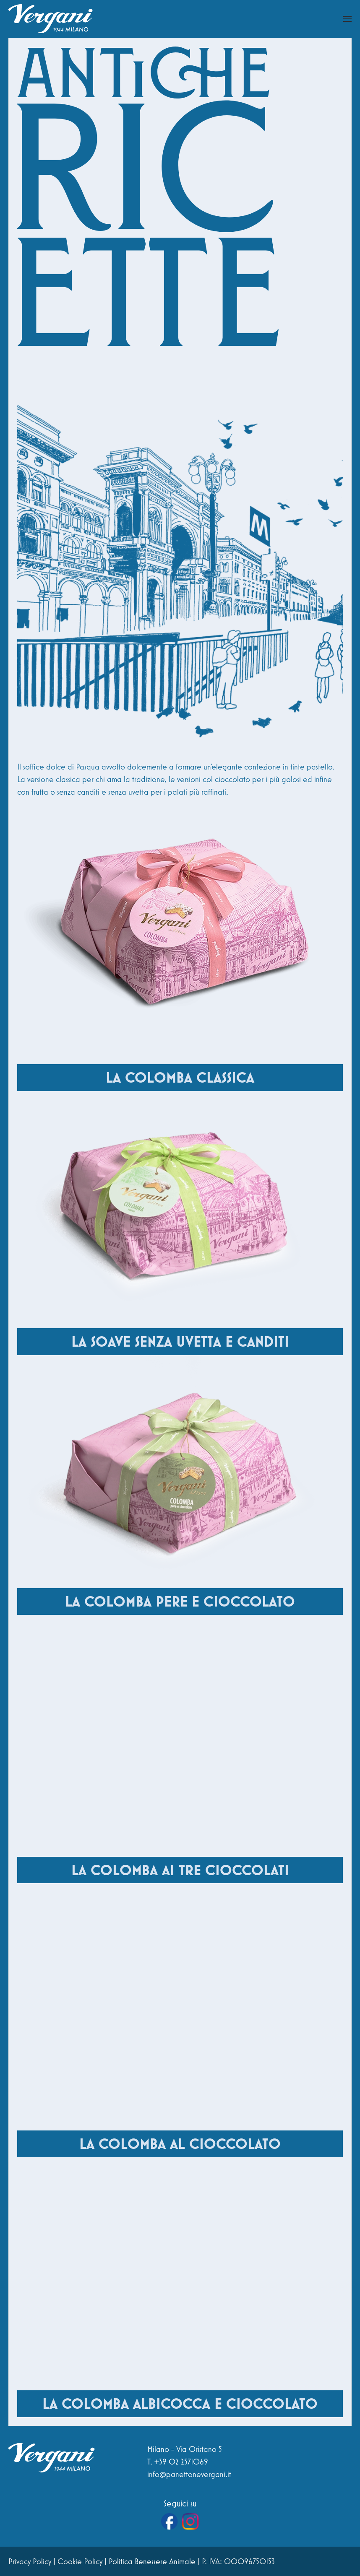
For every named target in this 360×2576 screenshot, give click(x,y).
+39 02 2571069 (181, 2461)
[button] (347, 19)
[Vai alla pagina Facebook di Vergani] (169, 2521)
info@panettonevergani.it (189, 2474)
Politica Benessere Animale (152, 2561)
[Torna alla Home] (50, 19)
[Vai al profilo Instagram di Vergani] (190, 2521)
